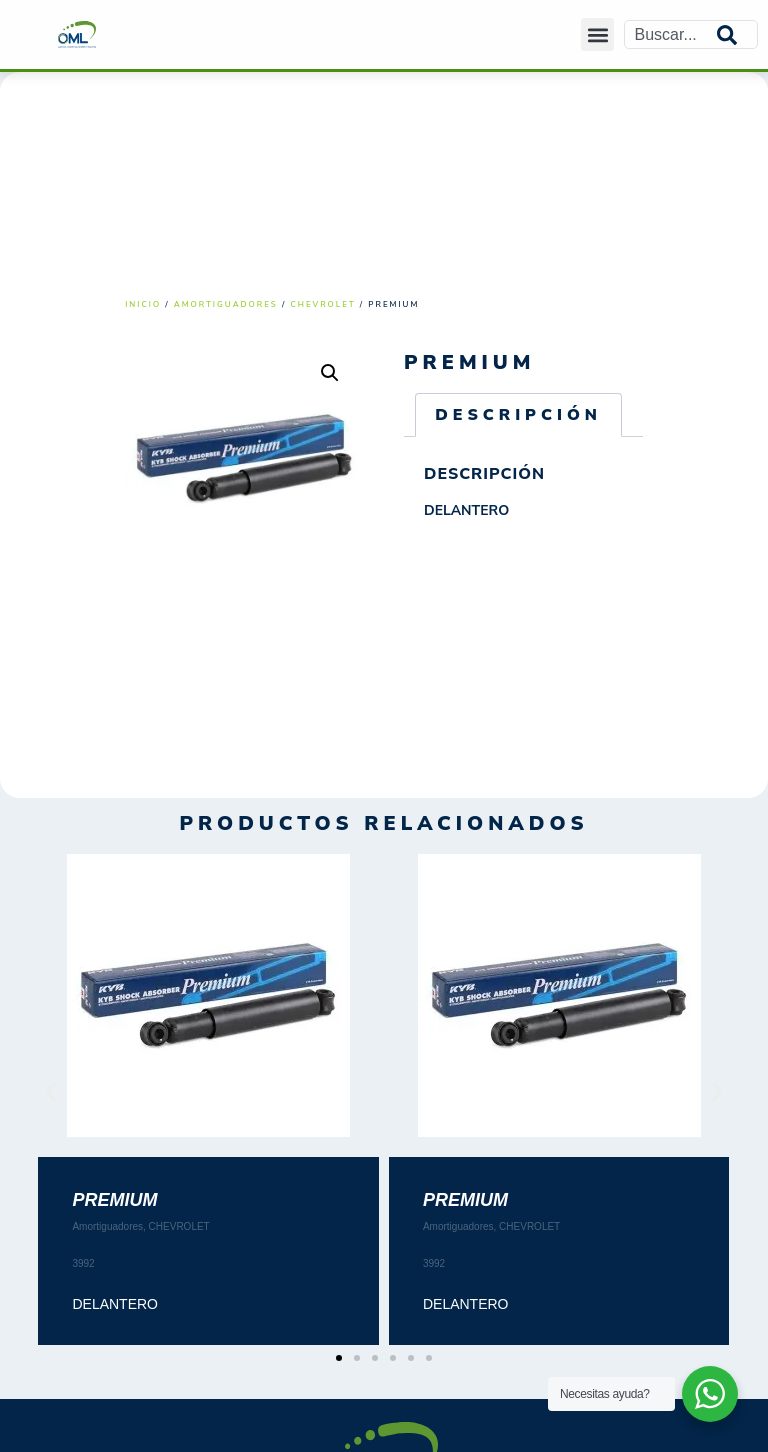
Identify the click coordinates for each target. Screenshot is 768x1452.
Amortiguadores (226, 304)
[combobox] (671, 34)
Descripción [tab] (518, 415)
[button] (597, 34)
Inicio (143, 304)
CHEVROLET (322, 304)
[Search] (737, 34)
